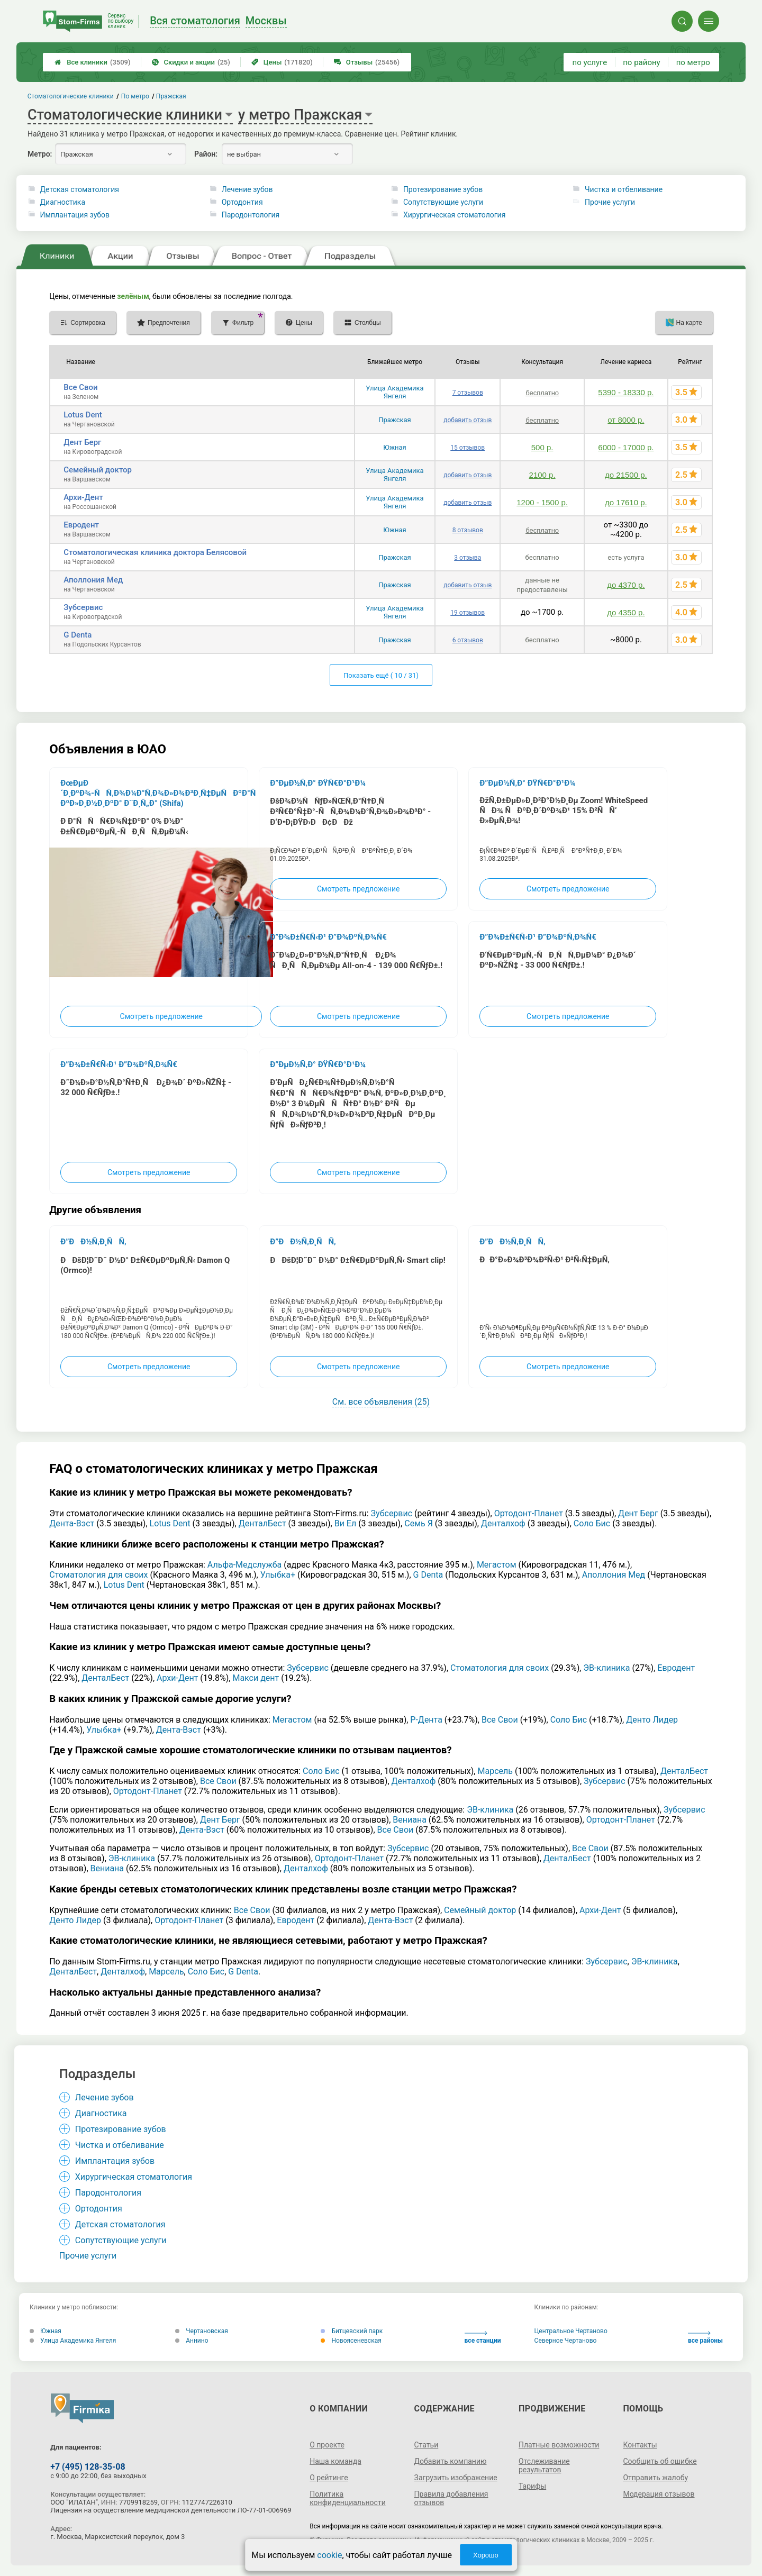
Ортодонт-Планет (528, 1513)
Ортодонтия (242, 202)
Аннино (191, 2340)
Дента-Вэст (71, 1523)
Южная (394, 447)
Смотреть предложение (161, 1016)
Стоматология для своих (98, 1575)
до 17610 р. (626, 502)
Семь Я (418, 1523)
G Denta (78, 635)
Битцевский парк (352, 2331)
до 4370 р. (626, 584)
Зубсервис (83, 607)
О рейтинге (329, 2477)
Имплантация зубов (75, 215)
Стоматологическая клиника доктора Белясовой (155, 552)
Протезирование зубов (443, 189)
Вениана (410, 1820)
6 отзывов (467, 640)
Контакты (640, 2445)
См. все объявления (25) (381, 1402)
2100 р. (542, 474)
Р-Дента (426, 1720)
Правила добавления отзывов (451, 2498)
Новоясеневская (351, 2340)
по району (641, 62)
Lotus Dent (83, 415)
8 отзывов (467, 530)
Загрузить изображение (455, 2477)
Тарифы (532, 2486)
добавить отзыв (467, 420)
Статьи (426, 2445)
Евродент (81, 525)
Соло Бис (592, 1523)
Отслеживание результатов (544, 2465)
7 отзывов (467, 392)
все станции (483, 2337)
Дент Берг (82, 442)
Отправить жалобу (655, 2477)
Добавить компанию (450, 2461)
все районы (705, 2337)
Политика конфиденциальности (348, 2498)
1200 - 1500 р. (542, 502)
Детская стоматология (79, 189)
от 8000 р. (625, 419)
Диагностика (62, 202)
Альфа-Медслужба (244, 1565)
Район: (205, 154)
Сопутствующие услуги (443, 202)
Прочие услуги (610, 202)
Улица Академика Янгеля (394, 392)
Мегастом (496, 1565)
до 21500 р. (626, 474)
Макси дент (255, 1678)
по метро (693, 62)
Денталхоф (503, 1523)
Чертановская (201, 2331)
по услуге (590, 62)
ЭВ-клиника (606, 1668)
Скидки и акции (191, 62)
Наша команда (335, 2461)
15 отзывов (467, 447)
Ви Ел (345, 1523)
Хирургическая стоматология (454, 215)
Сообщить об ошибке (659, 2461)
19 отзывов (467, 612)
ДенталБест (262, 1523)
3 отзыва (467, 557)
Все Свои (80, 387)
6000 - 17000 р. (626, 447)
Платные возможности (559, 2445)
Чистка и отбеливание (624, 189)
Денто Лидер (652, 1720)
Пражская (394, 420)
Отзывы (367, 62)
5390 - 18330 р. (626, 392)
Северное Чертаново (565, 2340)
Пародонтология (251, 215)
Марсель (494, 1771)
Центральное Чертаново (570, 2331)
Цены (282, 62)
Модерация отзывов (658, 2494)
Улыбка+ (277, 1575)
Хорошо (485, 2555)
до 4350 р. (626, 612)
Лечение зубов (247, 189)
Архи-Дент (83, 497)
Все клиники (92, 62)
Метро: (40, 154)
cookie (329, 2555)
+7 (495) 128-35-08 (87, 2467)
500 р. (542, 447)
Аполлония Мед (93, 580)
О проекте (327, 2445)
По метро (135, 96)
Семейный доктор (98, 470)
